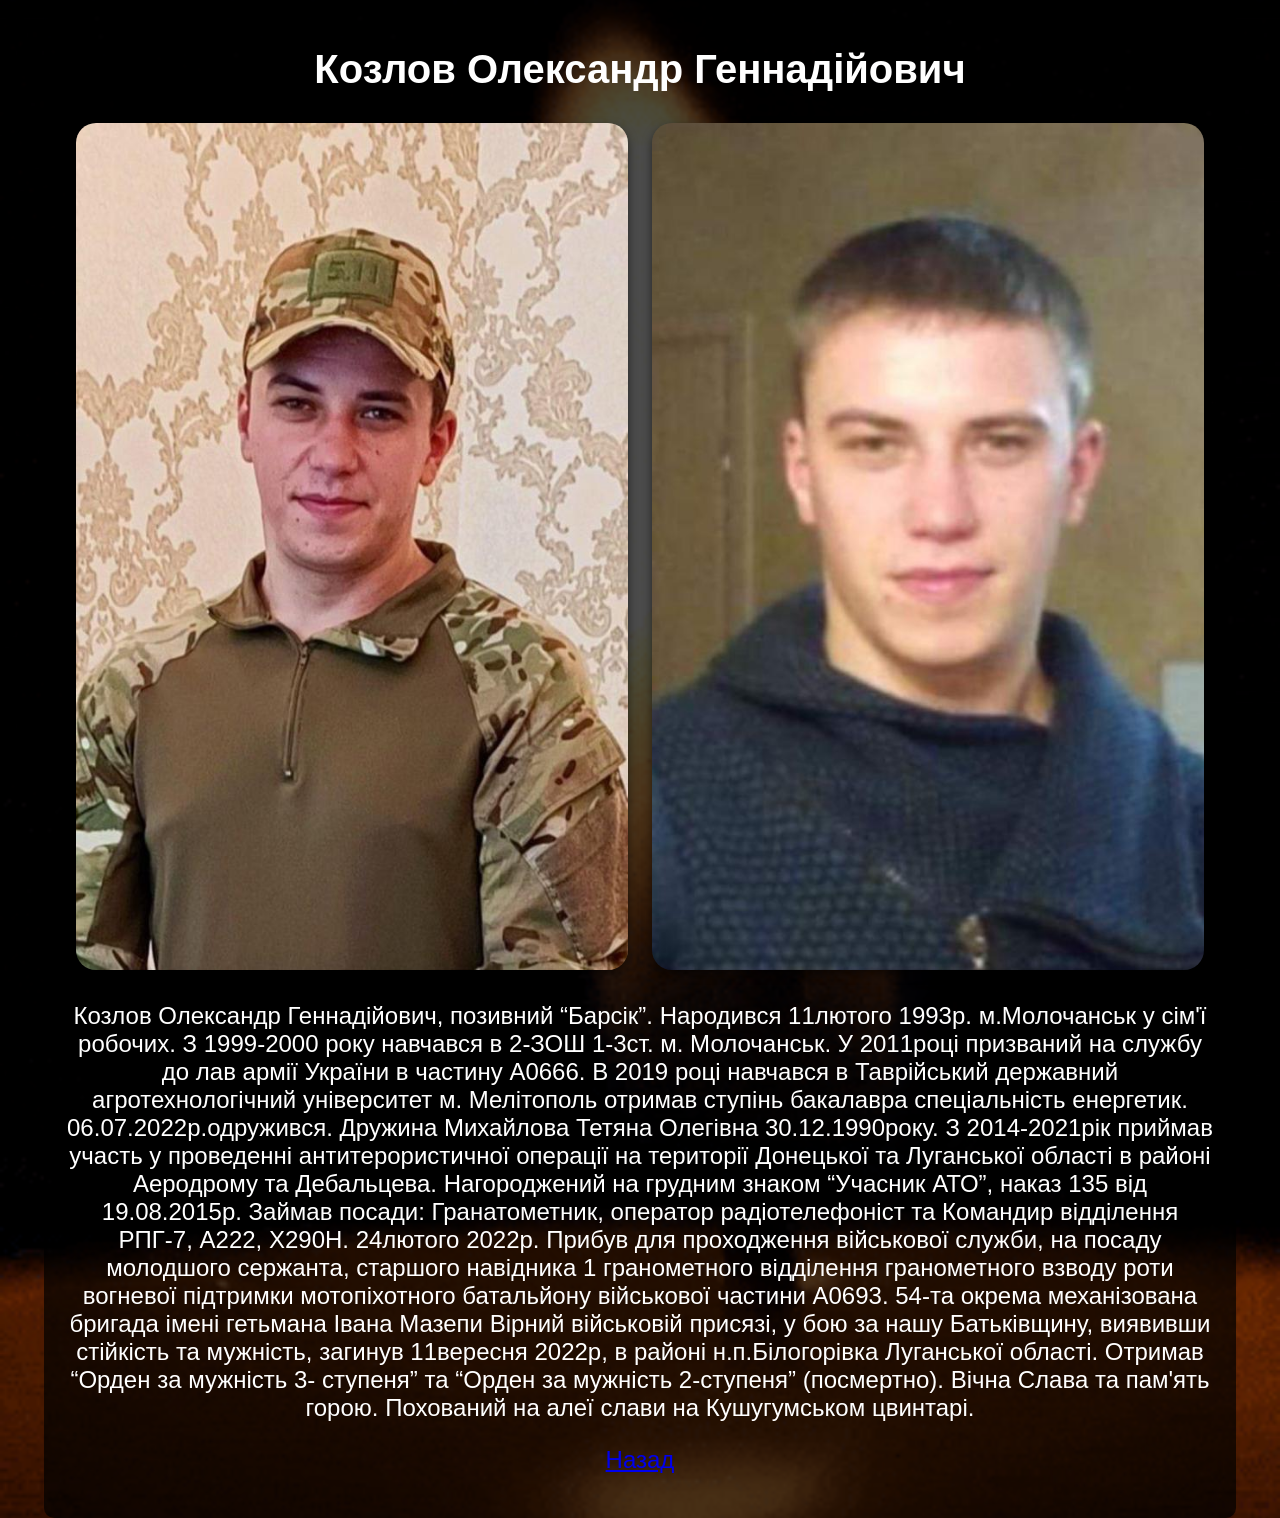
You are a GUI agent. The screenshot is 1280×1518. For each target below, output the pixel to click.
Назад (640, 1459)
